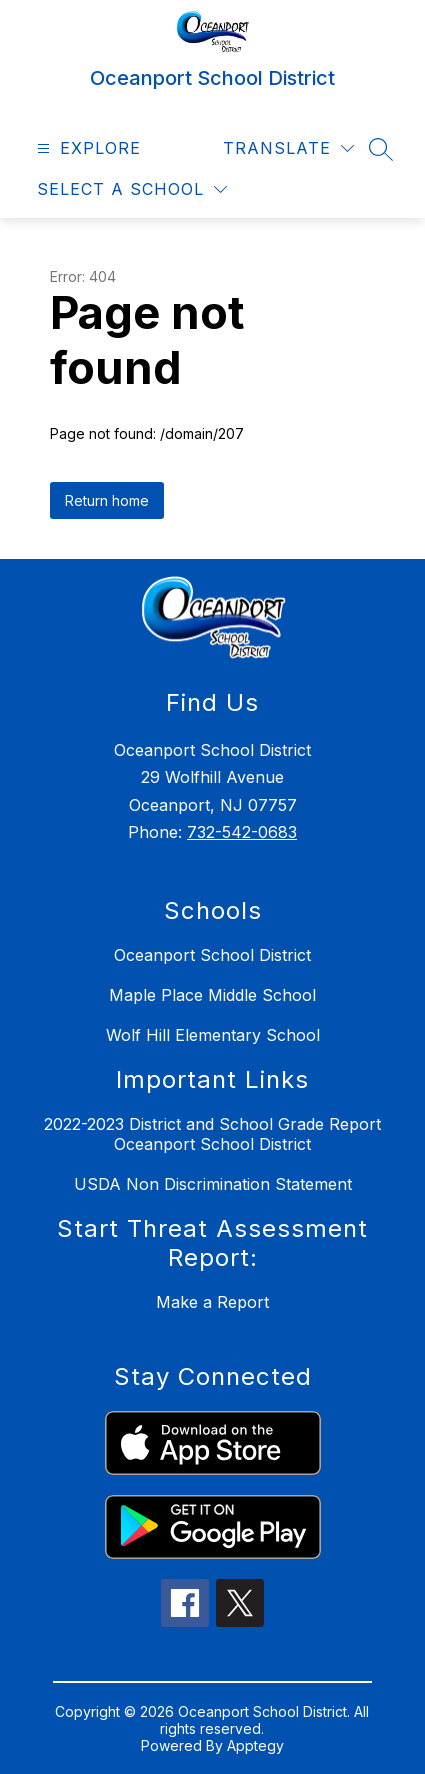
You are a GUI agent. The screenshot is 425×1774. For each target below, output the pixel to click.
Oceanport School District (212, 955)
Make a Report (212, 1302)
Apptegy (255, 1745)
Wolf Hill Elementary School (213, 1035)
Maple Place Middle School (212, 995)
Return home (107, 500)
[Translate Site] (288, 148)
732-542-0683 (242, 832)
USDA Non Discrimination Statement (213, 1184)
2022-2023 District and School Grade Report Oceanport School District (212, 1134)
